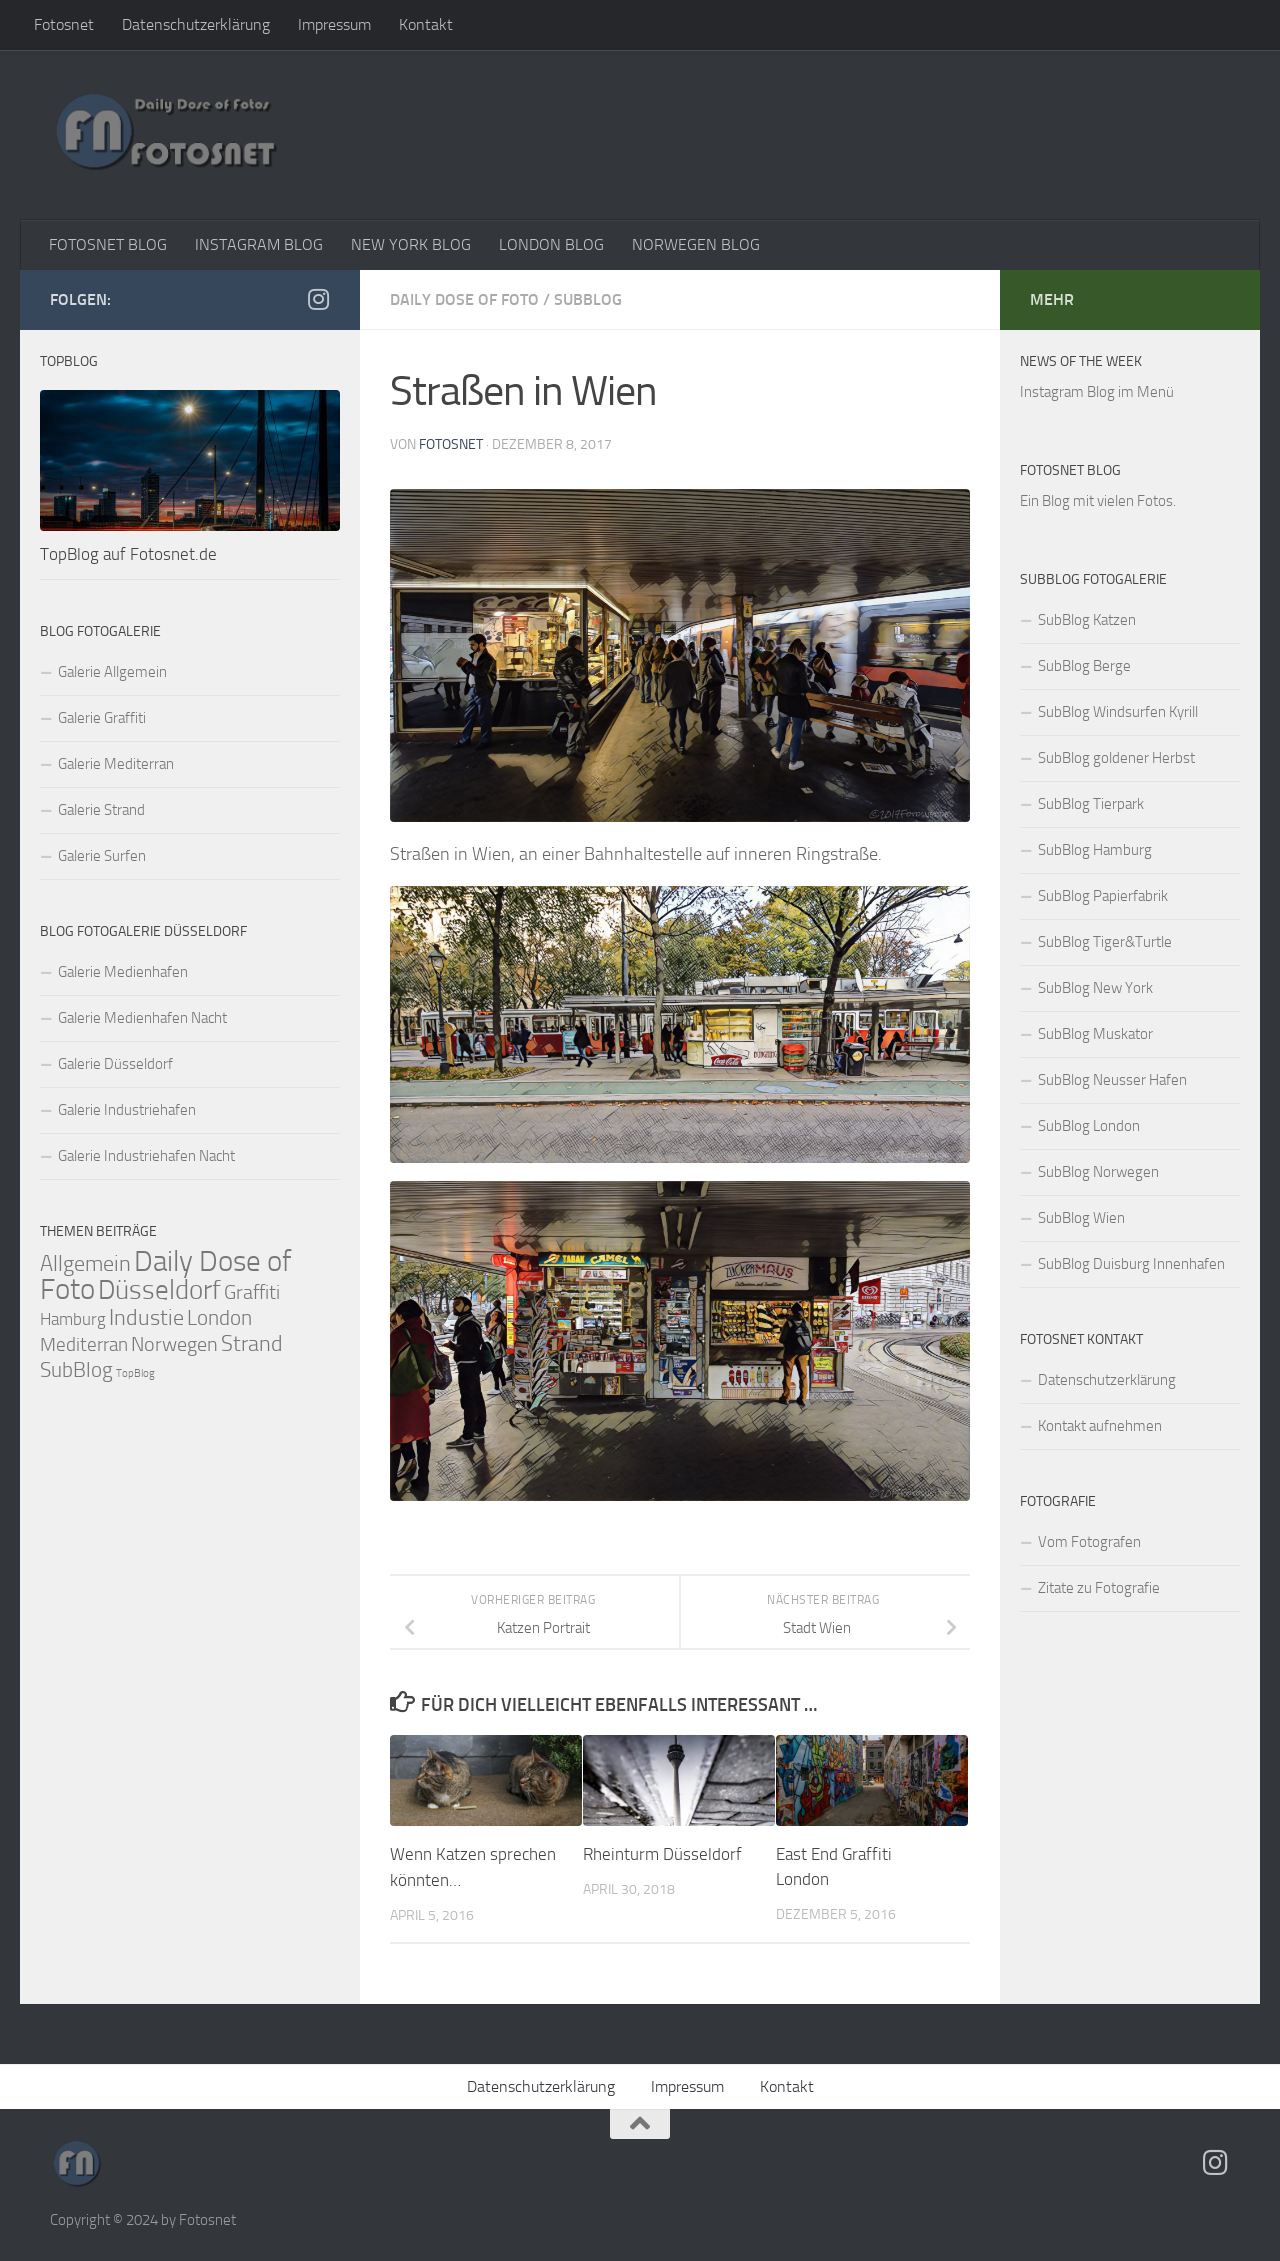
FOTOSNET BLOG (108, 244)
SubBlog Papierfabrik (1103, 896)
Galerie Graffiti (102, 718)
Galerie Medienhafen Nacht (142, 1018)
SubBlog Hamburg (1095, 850)
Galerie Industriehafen (127, 1110)
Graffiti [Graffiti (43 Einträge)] (252, 1292)
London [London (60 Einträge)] (219, 1318)
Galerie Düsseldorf (115, 1064)
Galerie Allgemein (112, 672)
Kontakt (426, 24)
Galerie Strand (101, 810)
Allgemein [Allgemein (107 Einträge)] (85, 1263)
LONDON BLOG (551, 244)
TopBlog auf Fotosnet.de (128, 554)
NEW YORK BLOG (411, 244)
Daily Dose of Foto (464, 299)
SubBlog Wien (1081, 1218)
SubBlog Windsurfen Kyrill (1118, 712)
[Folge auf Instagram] (318, 299)
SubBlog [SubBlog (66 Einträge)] (76, 1370)
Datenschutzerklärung (196, 24)
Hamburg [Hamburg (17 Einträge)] (73, 1319)
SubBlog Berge (1084, 666)
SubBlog (588, 299)
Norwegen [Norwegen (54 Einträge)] (174, 1344)
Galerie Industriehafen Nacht (146, 1156)
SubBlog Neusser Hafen (1112, 1080)
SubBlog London (1089, 1126)
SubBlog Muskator (1095, 1034)
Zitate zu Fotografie (1099, 1588)
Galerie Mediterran (116, 764)
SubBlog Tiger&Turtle (1105, 942)
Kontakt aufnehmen (1100, 1426)
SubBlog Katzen (1087, 620)
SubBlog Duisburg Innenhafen (1131, 1264)
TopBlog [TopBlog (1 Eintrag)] (135, 1373)
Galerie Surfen (102, 856)
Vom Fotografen (1089, 1542)
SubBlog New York (1095, 988)
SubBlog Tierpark (1091, 804)
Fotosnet (64, 24)
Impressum (334, 24)
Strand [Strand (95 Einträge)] (252, 1344)
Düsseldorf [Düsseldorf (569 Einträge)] (159, 1290)
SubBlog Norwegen (1098, 1172)
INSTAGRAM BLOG (259, 244)
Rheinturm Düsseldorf (662, 1854)
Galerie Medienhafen (123, 972)
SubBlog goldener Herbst (1116, 758)
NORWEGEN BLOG (696, 244)
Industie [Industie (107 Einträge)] (146, 1317)
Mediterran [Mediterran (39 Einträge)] (84, 1344)
